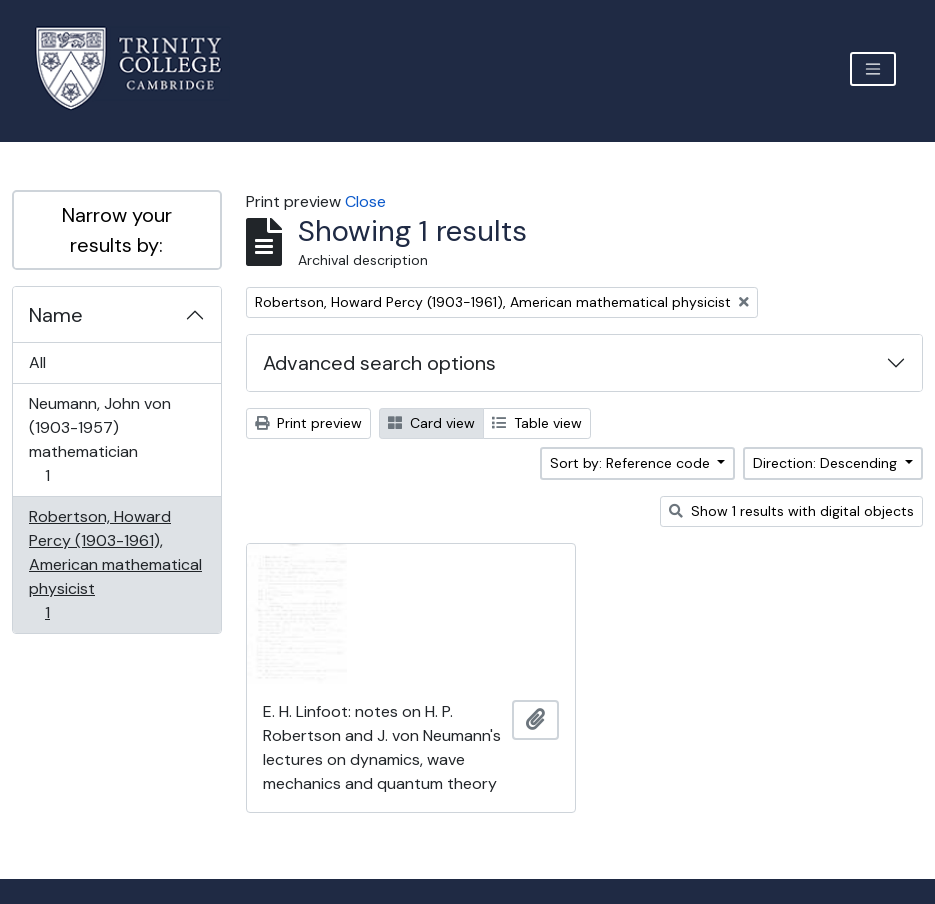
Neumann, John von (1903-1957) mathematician (99, 439)
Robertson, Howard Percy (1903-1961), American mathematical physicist (115, 564)
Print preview (308, 423)
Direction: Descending (827, 463)
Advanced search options (379, 363)
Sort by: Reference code (632, 463)
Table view (537, 423)
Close (365, 201)
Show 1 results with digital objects (791, 511)
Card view (431, 423)
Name (56, 315)
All (37, 362)
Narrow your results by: (117, 230)
